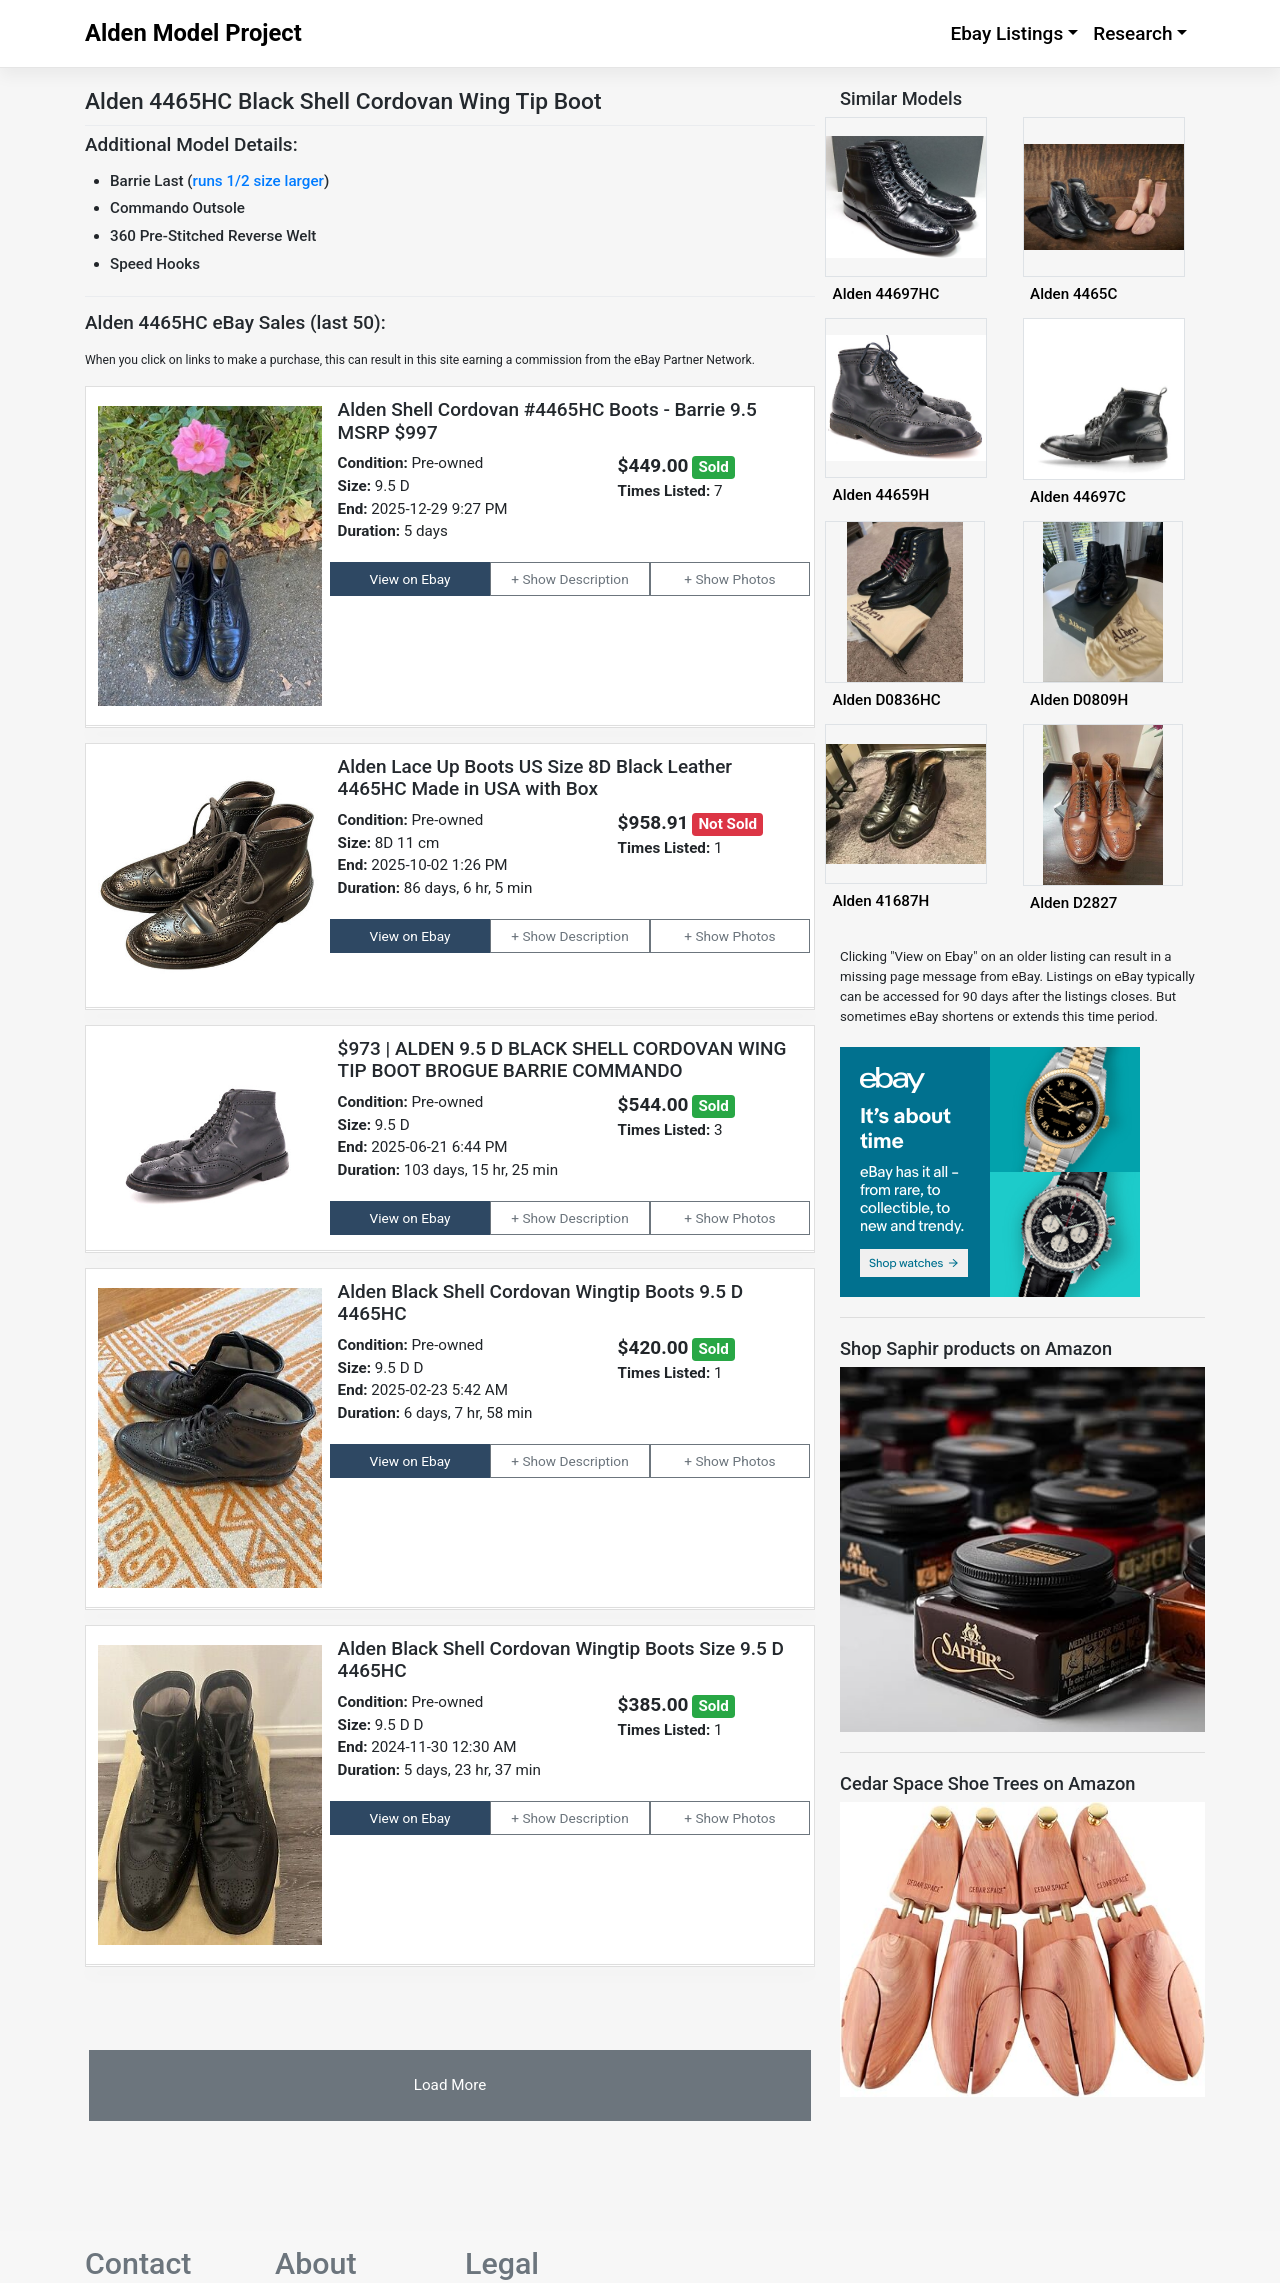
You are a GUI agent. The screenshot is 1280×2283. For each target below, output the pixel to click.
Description (594, 579)
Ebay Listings (1006, 33)
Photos (754, 579)
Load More (450, 2085)
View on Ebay (410, 579)
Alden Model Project (193, 33)
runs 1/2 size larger (258, 181)
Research (1132, 33)
